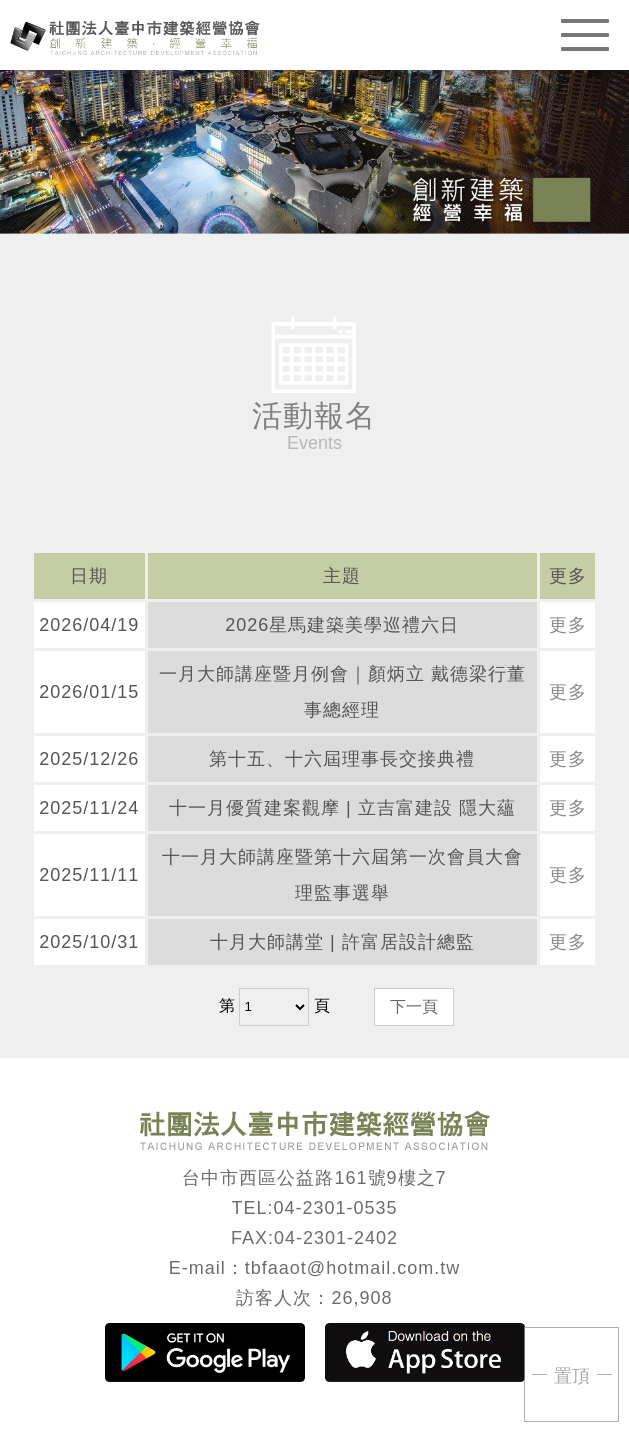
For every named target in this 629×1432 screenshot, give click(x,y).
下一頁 (414, 1006)
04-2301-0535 (335, 1208)
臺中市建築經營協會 (135, 36)
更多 (568, 625)
